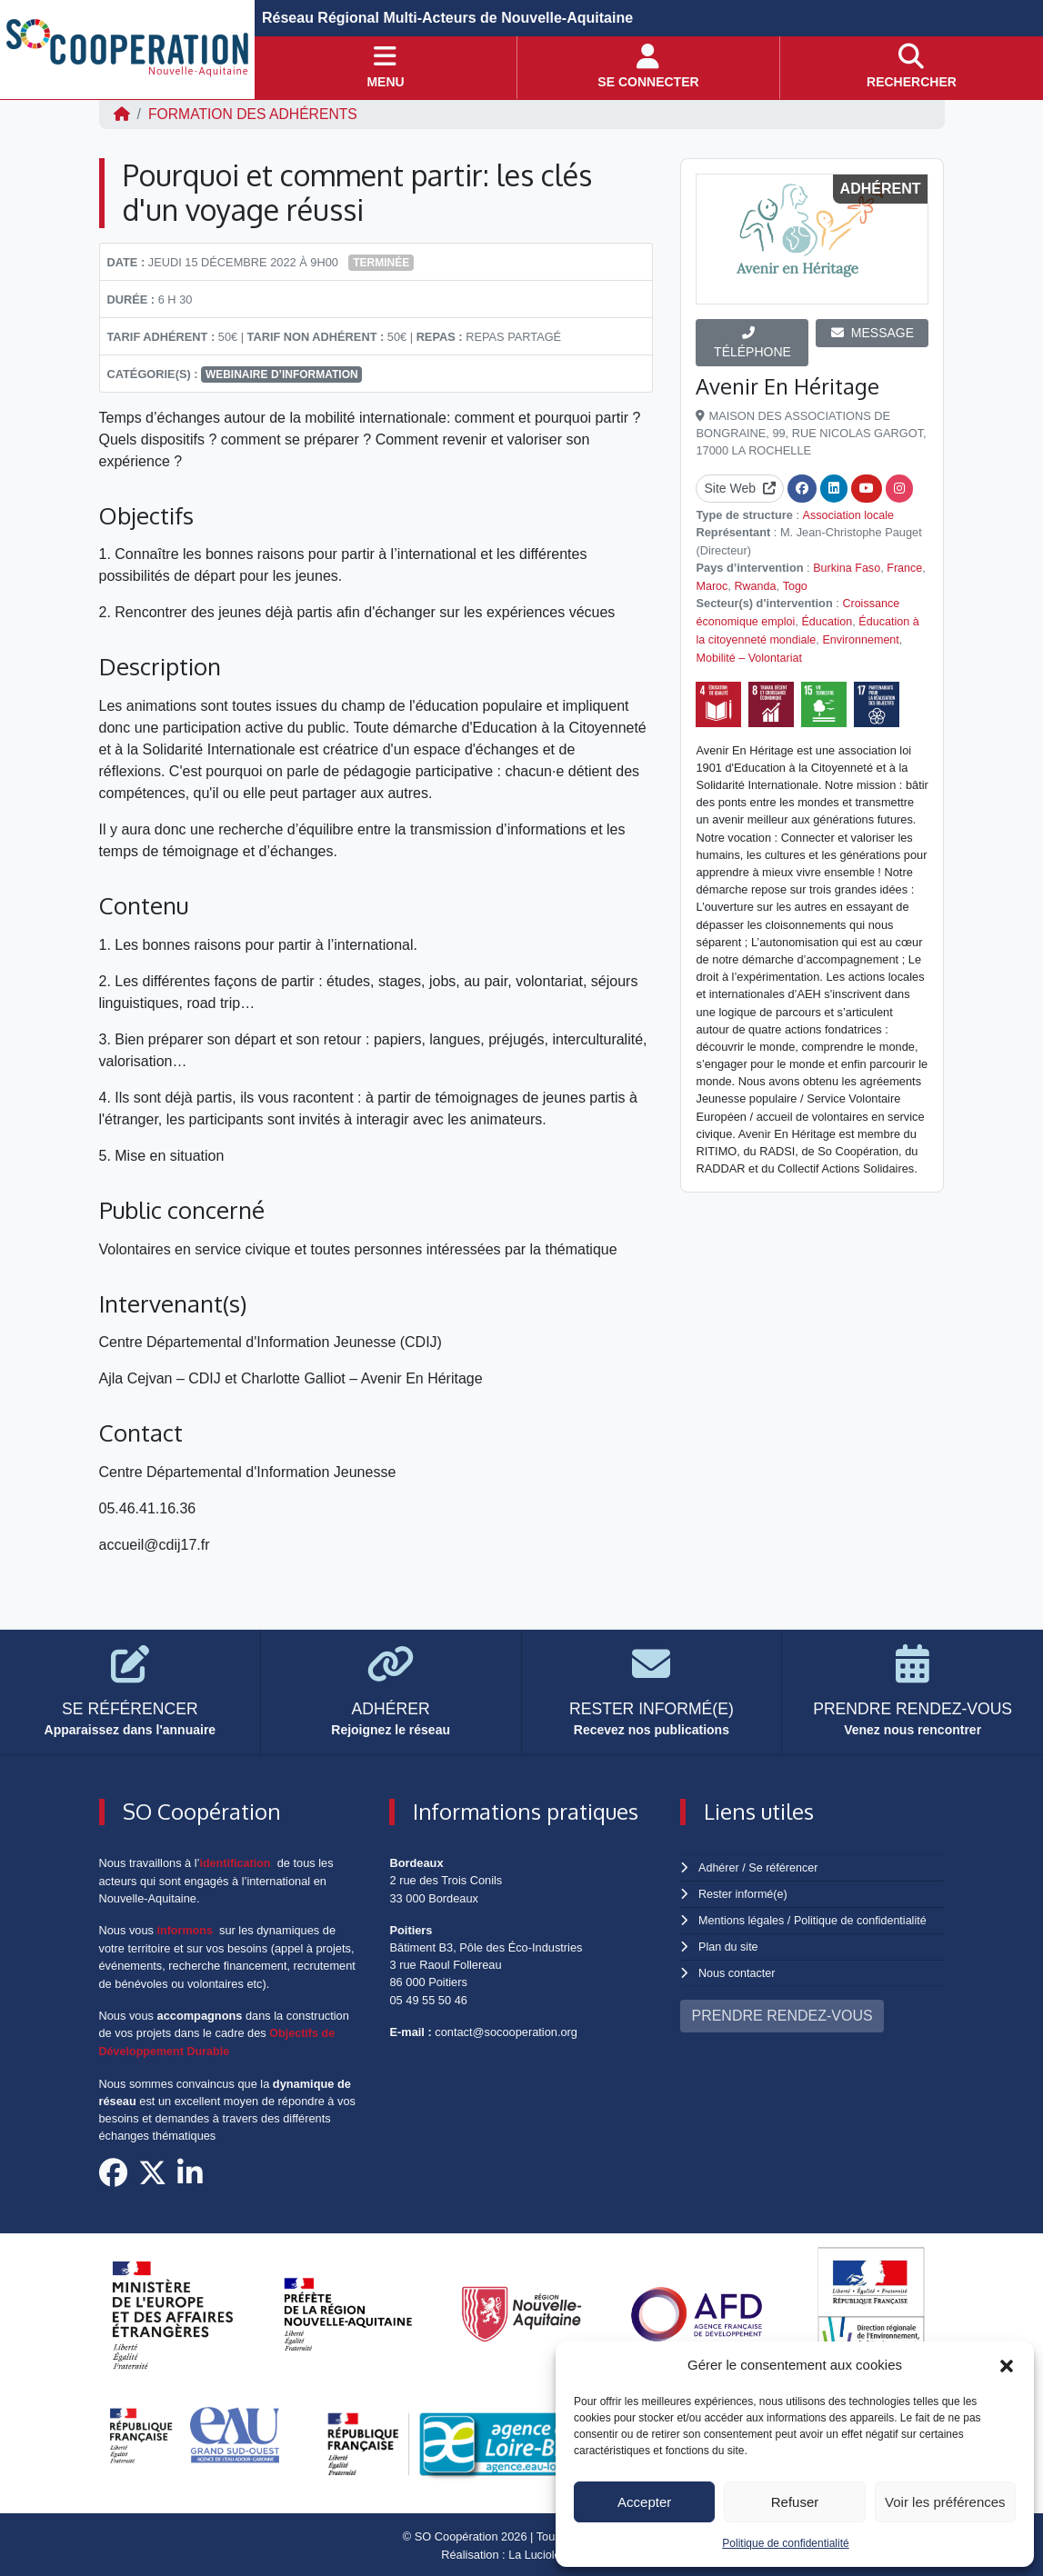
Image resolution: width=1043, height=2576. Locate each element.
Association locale (848, 515)
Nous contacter (737, 1970)
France (906, 567)
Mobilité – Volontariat (750, 654)
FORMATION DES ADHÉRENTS (254, 114)
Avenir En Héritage (789, 386)
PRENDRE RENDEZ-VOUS (781, 2013)
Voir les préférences (945, 2502)
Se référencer (784, 1867)
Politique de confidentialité (785, 2543)
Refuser (795, 2502)
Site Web (740, 488)
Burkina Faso (847, 567)
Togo (796, 584)
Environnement (864, 637)
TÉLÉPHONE (752, 342)
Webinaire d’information (282, 374)
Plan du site (728, 1945)
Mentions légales (742, 1919)
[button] (1007, 2365)
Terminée (381, 262)
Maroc (712, 584)
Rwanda (756, 584)
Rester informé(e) (743, 1893)
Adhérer (718, 1867)
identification (235, 1863)
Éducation (830, 619)
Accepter (644, 2502)
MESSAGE (872, 332)
